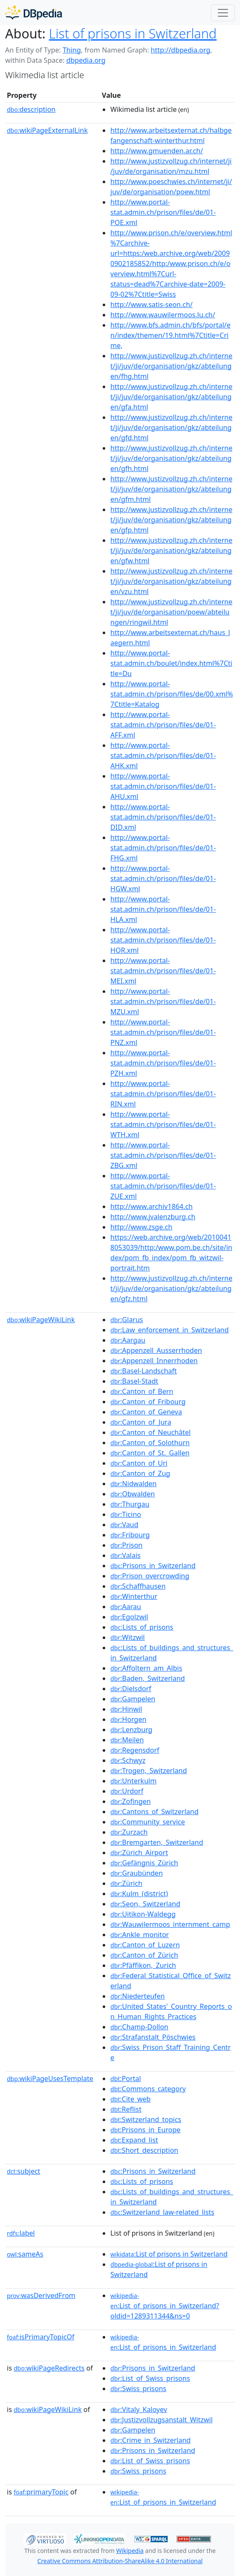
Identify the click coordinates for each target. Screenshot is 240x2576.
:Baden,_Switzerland (147, 1678)
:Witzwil (127, 1637)
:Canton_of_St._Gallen (150, 1453)
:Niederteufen (137, 1996)
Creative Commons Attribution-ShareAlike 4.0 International (119, 2561)
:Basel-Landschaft (143, 1371)
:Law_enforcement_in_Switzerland (169, 1330)
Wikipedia (129, 2551)
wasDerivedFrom (41, 2295)
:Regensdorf (134, 1750)
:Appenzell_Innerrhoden (154, 1360)
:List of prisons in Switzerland (169, 2254)
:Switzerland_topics (145, 2119)
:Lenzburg (131, 1729)
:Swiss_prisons (138, 2388)
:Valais (125, 1555)
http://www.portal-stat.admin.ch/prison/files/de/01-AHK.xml (163, 755)
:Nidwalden (133, 1483)
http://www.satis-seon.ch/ (151, 304)
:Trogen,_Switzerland (148, 1770)
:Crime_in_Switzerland (150, 2440)
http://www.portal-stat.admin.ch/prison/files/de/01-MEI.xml (163, 971)
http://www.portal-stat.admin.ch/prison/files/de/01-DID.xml (163, 817)
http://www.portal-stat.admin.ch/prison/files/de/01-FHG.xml (163, 848)
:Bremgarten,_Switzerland (156, 1842)
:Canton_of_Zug (140, 1473)
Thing (71, 50)
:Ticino (125, 1514)
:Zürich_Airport (139, 1852)
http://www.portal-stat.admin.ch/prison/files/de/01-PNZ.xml (163, 1032)
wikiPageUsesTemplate (50, 2078)
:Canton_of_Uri (138, 1463)
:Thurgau (129, 1504)
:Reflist (126, 2109)
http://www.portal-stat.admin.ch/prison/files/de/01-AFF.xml (163, 725)
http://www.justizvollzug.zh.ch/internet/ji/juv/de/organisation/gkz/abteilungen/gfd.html (171, 427)
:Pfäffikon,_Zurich (143, 1965)
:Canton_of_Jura (140, 1422)
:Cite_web (130, 2099)
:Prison (126, 1545)
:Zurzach (129, 1832)
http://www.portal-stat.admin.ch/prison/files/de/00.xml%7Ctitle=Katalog (171, 694)
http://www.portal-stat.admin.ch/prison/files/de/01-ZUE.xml (163, 1186)
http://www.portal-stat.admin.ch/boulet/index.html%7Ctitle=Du (171, 663)
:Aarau (125, 1606)
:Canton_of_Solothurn (150, 1442)
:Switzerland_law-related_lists (162, 2212)
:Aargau (127, 1340)
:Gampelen (132, 1699)
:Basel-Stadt (134, 1381)
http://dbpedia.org (180, 50)
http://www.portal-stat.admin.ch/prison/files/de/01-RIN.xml (163, 1094)
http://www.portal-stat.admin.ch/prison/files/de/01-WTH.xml (163, 1124)
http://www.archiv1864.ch (151, 1206)
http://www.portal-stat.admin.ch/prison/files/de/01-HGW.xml (163, 878)
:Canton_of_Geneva (146, 1412)
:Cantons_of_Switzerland (154, 1811)
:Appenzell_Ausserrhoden (156, 1350)
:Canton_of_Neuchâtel (150, 1432)
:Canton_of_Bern (141, 1391)
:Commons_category (148, 2088)
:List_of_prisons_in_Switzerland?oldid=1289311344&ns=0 (164, 2306)
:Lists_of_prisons (141, 1627)
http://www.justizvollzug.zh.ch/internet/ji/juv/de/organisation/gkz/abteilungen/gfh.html (171, 458)
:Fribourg (130, 1535)
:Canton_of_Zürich (144, 1955)
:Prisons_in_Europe (145, 2129)
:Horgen (128, 1719)
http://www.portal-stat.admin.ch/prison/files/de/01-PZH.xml (163, 1063)
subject (23, 2171)
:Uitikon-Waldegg (143, 1914)
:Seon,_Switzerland (145, 1904)
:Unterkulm (133, 1781)
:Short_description (144, 2150)
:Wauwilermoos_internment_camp (170, 1924)
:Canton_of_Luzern (145, 1945)
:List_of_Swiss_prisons (150, 2378)
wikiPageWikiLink (41, 1319)
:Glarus (126, 1319)
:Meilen (127, 1740)
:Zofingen (130, 1801)
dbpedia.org (86, 60)
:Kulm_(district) (139, 1893)
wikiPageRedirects (49, 2368)
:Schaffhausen (138, 1586)
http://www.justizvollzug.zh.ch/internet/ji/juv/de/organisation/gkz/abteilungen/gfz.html (171, 1288)
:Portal (125, 2078)
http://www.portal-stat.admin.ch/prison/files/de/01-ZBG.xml (163, 1155)
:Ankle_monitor (139, 1934)
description (31, 109)
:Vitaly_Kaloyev (138, 2409)
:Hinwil (126, 1709)
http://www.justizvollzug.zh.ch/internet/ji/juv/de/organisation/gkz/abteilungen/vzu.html (171, 581)
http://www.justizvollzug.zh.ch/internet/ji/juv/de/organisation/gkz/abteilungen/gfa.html (171, 397)
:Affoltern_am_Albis (146, 1668)
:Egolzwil (129, 1617)
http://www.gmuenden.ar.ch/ (156, 150)
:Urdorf (126, 1791)
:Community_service (147, 1822)
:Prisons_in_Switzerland (153, 1565)
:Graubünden (136, 1873)
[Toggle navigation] (223, 12)
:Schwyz (127, 1760)
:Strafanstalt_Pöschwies (153, 2037)
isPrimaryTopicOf (40, 2337)
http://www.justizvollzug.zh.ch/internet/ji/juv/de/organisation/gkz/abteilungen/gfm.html (171, 489)
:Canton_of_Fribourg (148, 1401)
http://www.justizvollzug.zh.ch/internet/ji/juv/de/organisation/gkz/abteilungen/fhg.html (171, 366)
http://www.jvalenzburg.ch (153, 1216)
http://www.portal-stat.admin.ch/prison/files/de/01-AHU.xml (163, 786)
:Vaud (124, 1524)
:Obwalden (132, 1494)
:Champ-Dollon (139, 2027)
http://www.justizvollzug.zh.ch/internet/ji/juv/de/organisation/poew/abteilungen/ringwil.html (171, 612)
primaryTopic (41, 2492)
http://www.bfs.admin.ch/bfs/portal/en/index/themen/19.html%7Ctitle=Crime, (170, 335)
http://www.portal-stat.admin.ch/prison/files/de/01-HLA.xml (163, 909)
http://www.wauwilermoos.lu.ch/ (162, 314)
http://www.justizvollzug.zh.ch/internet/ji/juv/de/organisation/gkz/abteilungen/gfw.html (171, 550)
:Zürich (126, 1883)
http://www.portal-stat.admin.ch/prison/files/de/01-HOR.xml (163, 940)
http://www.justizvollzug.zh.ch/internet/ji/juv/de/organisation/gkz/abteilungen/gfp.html (171, 520)
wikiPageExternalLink (47, 130)
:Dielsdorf (130, 1688)
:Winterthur (133, 1596)
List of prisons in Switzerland (132, 33)
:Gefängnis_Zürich (144, 1863)
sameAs (25, 2254)
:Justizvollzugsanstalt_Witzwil (161, 2419)
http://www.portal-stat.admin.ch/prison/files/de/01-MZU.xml (163, 1001)
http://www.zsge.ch (141, 1227)
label (21, 2233)
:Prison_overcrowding (149, 1576)
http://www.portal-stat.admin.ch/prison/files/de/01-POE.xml (163, 212)
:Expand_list (134, 2140)
